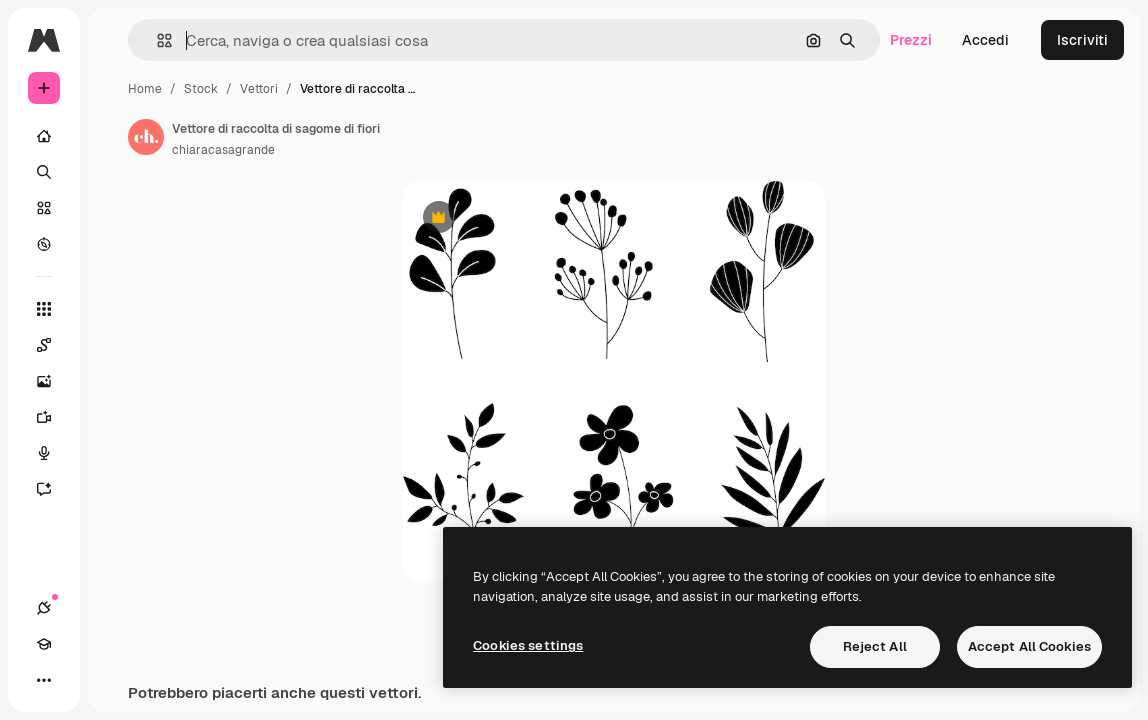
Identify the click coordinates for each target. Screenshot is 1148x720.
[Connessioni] (44, 608)
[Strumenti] (44, 309)
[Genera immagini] (54, 381)
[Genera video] (54, 417)
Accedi (985, 40)
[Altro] (44, 680)
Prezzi (911, 40)
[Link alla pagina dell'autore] (146, 137)
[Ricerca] (44, 172)
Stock (201, 89)
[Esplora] (44, 244)
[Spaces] (54, 345)
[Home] (44, 136)
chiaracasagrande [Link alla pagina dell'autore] (223, 150)
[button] (156, 40)
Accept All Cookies (1029, 646)
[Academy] (44, 644)
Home (145, 89)
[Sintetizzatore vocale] (54, 453)
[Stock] (44, 208)
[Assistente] (54, 489)
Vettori (259, 89)
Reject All (875, 646)
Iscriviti (1082, 40)
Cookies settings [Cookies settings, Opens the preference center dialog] (528, 645)
